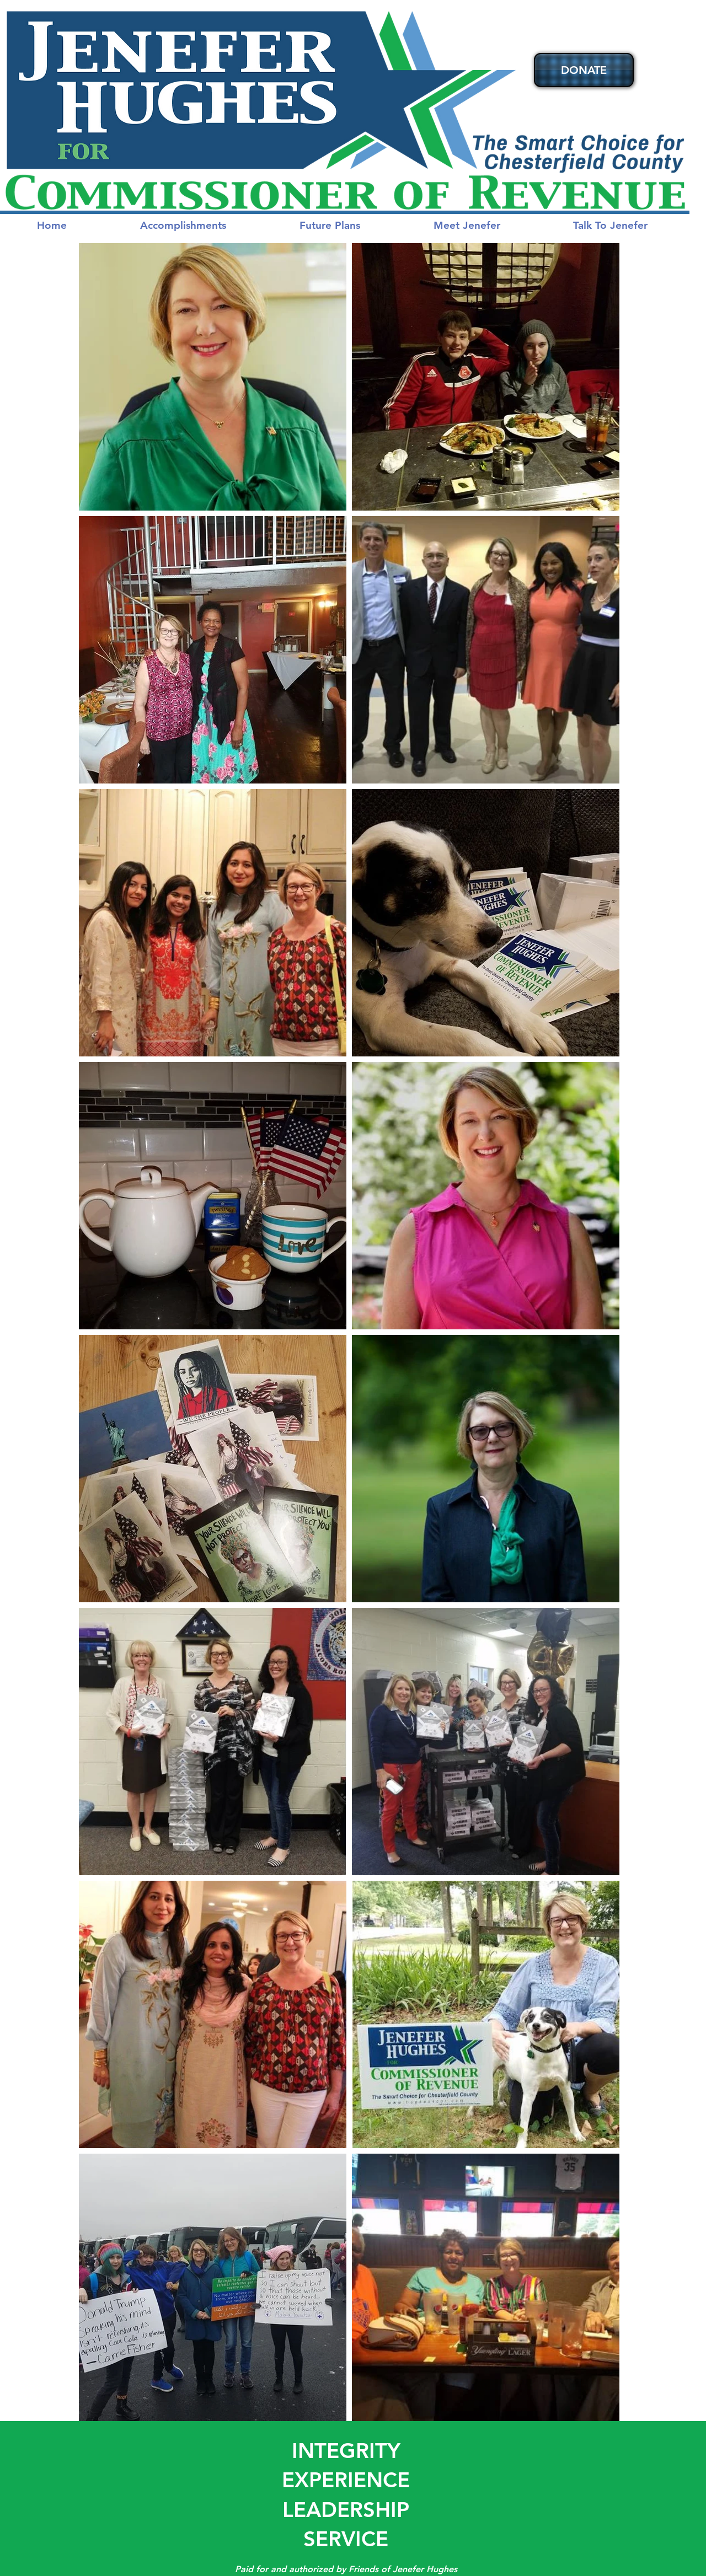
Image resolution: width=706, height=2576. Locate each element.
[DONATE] (584, 70)
